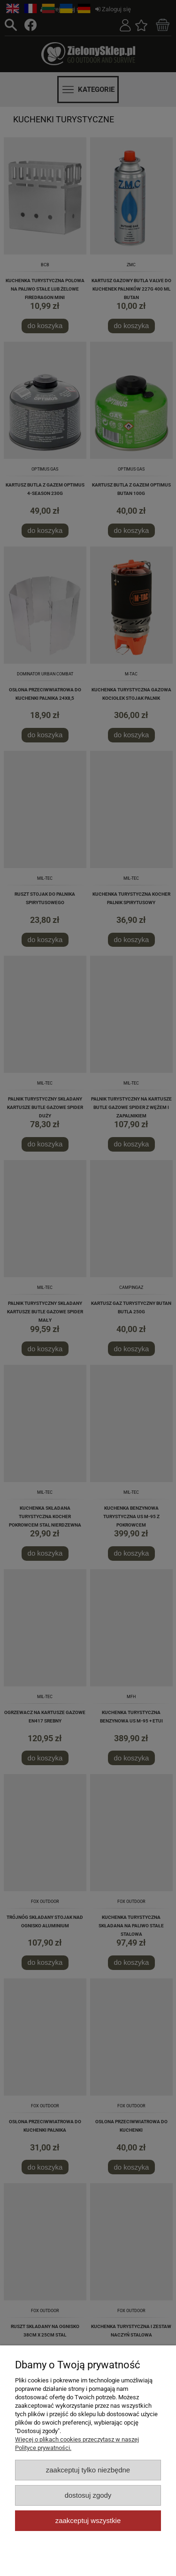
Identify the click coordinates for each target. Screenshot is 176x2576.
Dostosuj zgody (88, 2495)
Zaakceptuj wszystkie (88, 2520)
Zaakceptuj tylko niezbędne (88, 2470)
